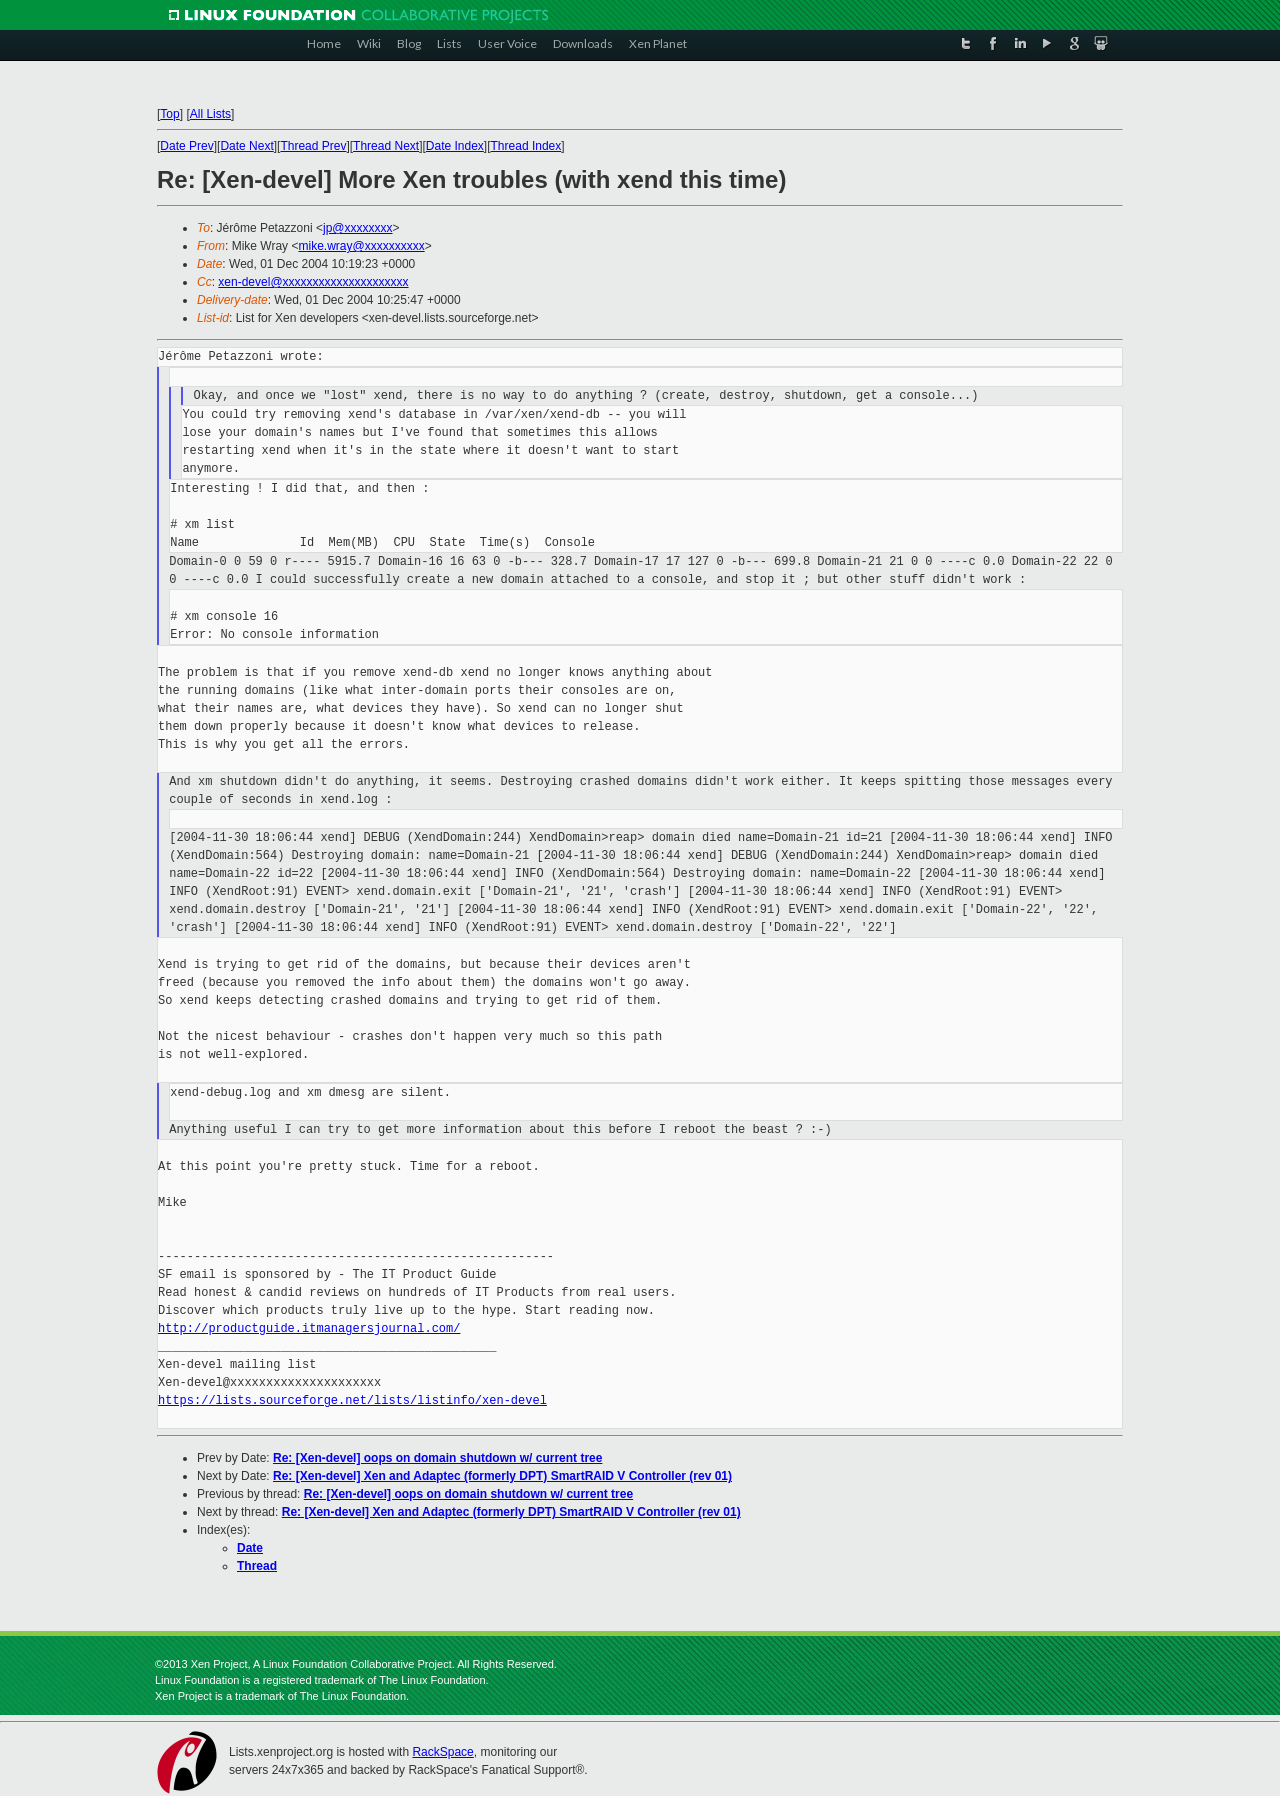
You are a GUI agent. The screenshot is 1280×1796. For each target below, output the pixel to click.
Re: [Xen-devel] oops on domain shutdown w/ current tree (437, 1458)
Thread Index (526, 146)
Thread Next (386, 146)
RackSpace (442, 1752)
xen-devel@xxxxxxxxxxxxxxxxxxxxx (313, 282)
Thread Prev (313, 146)
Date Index (455, 146)
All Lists (210, 114)
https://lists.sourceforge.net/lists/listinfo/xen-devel (352, 1400)
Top (169, 114)
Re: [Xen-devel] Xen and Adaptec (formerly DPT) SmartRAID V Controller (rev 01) (502, 1476)
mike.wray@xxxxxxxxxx (361, 246)
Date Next (246, 146)
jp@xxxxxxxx (358, 228)
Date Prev (186, 146)
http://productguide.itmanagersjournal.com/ (309, 1328)
